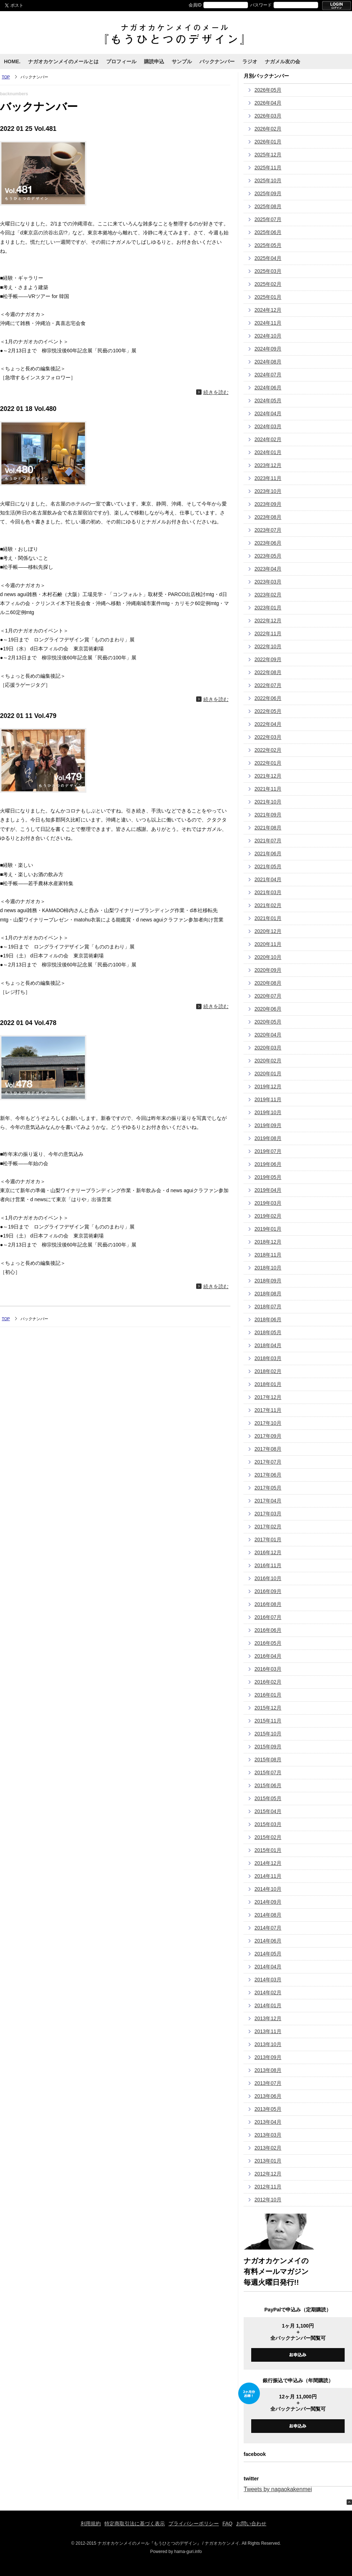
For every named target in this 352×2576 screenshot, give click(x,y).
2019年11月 (267, 1099)
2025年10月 (267, 180)
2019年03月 (267, 1203)
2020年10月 (267, 957)
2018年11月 (267, 1255)
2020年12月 (267, 931)
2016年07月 (267, 1617)
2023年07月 (267, 530)
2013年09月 (267, 2057)
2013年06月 (267, 2096)
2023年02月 (267, 595)
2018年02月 (267, 1371)
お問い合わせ (251, 2523)
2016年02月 (267, 1682)
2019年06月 (267, 1164)
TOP (6, 77)
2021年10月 (267, 802)
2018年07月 (267, 1306)
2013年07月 (267, 2083)
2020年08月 (267, 983)
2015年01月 (267, 1850)
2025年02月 (267, 284)
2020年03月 (267, 1048)
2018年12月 (267, 1242)
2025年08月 (267, 206)
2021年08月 (267, 828)
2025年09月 (267, 193)
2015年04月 (267, 1811)
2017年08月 (267, 1449)
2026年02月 (267, 129)
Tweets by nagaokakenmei (278, 2489)
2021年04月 (267, 879)
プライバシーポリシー (193, 2523)
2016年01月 (267, 1695)
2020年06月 (267, 1009)
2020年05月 (267, 1022)
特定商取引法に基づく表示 (134, 2523)
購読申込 (154, 61)
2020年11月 (267, 944)
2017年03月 (267, 1513)
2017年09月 (267, 1436)
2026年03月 (267, 116)
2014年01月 (267, 2005)
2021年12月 (267, 776)
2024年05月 (267, 400)
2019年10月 (267, 1112)
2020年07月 (267, 996)
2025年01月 (267, 297)
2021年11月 (267, 789)
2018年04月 (267, 1345)
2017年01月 (267, 1539)
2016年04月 (267, 1656)
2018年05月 (267, 1332)
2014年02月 (267, 1992)
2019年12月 (267, 1086)
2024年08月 (267, 362)
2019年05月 (267, 1177)
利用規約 (91, 2523)
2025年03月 (267, 271)
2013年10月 (267, 2044)
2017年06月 (267, 1475)
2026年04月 (267, 103)
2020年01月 (267, 1073)
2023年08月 (267, 517)
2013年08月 (267, 2070)
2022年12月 (267, 620)
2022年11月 (267, 633)
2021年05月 (267, 866)
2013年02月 (267, 2148)
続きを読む (216, 392)
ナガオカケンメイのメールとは (63, 61)
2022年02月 (267, 750)
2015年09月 (267, 1746)
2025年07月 (267, 219)
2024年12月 (267, 310)
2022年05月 (267, 711)
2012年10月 (267, 2199)
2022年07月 (267, 685)
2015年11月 (267, 1721)
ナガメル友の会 (282, 61)
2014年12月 (267, 1863)
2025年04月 (267, 258)
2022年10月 (267, 646)
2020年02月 (267, 1060)
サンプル (182, 61)
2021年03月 (267, 892)
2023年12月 (267, 465)
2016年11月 (267, 1565)
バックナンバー (217, 61)
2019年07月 (267, 1151)
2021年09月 (267, 815)
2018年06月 (267, 1319)
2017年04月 (267, 1501)
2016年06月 (267, 1630)
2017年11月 (267, 1410)
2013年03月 (267, 2135)
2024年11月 (267, 323)
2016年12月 (267, 1552)
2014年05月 (267, 1954)
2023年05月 (267, 556)
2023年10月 (267, 491)
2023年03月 (267, 582)
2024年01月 (267, 452)
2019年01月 (267, 1229)
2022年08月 (267, 672)
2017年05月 (267, 1488)
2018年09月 (267, 1281)
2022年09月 (267, 659)
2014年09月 (267, 1902)
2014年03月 (267, 1979)
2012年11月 (267, 2187)
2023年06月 (267, 543)
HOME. (12, 61)
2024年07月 (267, 375)
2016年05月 (267, 1643)
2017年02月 (267, 1526)
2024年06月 (267, 387)
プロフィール (121, 61)
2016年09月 (267, 1591)
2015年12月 (267, 1708)
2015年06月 (267, 1785)
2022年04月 (267, 724)
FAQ (227, 2523)
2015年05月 (267, 1798)
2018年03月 (267, 1358)
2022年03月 (267, 737)
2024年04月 (267, 413)
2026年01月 (267, 142)
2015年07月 (267, 1772)
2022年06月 (267, 698)
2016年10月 (267, 1578)
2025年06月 (267, 232)
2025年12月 (267, 154)
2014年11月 (267, 1876)
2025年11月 (267, 167)
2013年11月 (267, 2031)
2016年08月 (267, 1604)
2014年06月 (267, 1941)
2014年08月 (267, 1915)
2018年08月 (267, 1293)
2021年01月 (267, 918)
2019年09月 (267, 1125)
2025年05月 (267, 245)
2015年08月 (267, 1759)
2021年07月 (267, 840)
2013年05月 (267, 2109)
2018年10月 (267, 1268)
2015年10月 (267, 1734)
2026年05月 (267, 90)
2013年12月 (267, 2018)
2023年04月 (267, 569)
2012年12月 (267, 2174)
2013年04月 (267, 2122)
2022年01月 (267, 763)
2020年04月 (267, 1035)
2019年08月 (267, 1138)
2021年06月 (267, 853)
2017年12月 (267, 1397)
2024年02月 (267, 439)
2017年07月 (267, 1462)
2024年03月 (267, 426)
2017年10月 (267, 1423)
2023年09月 (267, 504)
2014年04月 (267, 1966)
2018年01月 (267, 1384)
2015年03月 (267, 1824)
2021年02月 (267, 905)
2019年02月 (267, 1216)
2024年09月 (267, 349)
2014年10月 (267, 1889)
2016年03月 (267, 1669)
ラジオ (249, 61)
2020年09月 (267, 970)
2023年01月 (267, 607)
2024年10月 (267, 336)
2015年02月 (267, 1837)
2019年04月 (267, 1190)
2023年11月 (267, 478)
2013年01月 (267, 2161)
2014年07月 (267, 1928)
